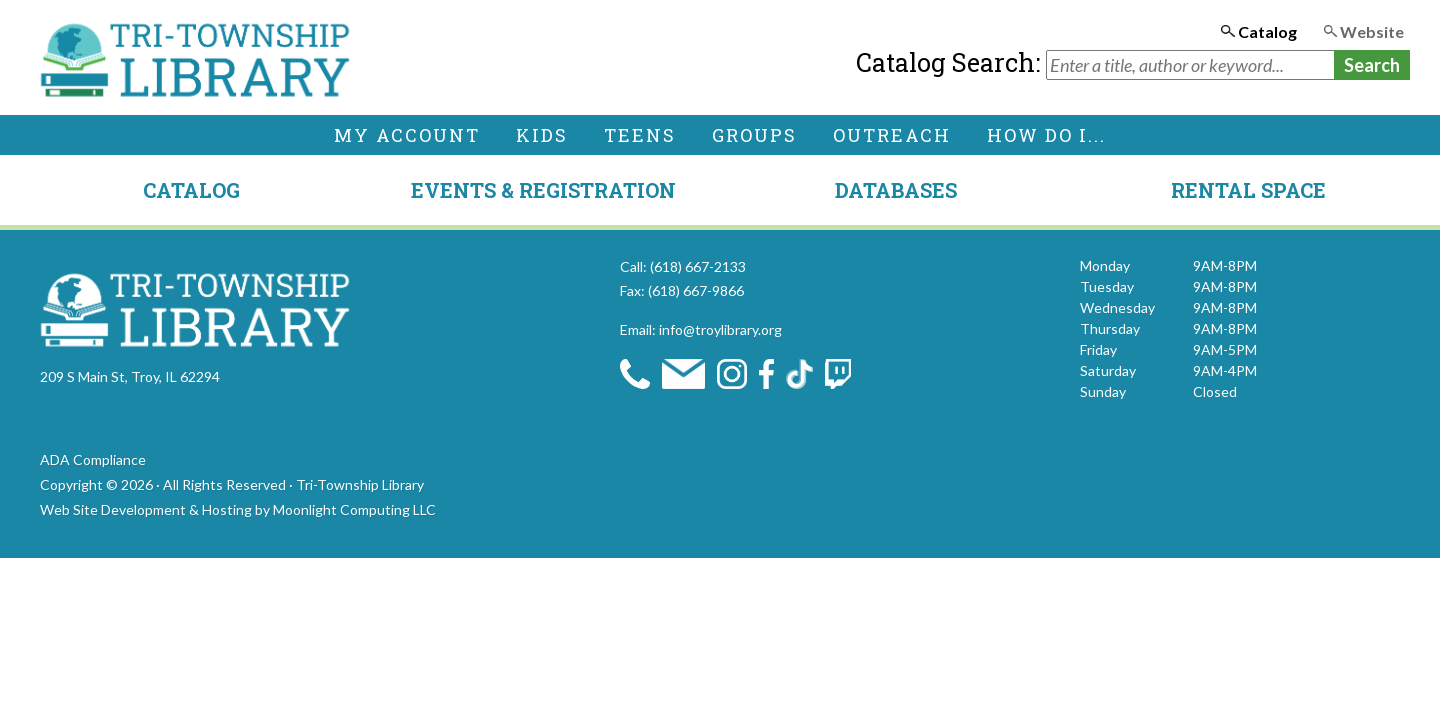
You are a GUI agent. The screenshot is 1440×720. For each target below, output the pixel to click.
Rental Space (1248, 190)
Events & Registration (543, 190)
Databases (896, 190)
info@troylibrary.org (720, 329)
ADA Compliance (93, 459)
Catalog (191, 190)
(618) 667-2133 (698, 266)
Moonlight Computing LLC (354, 509)
